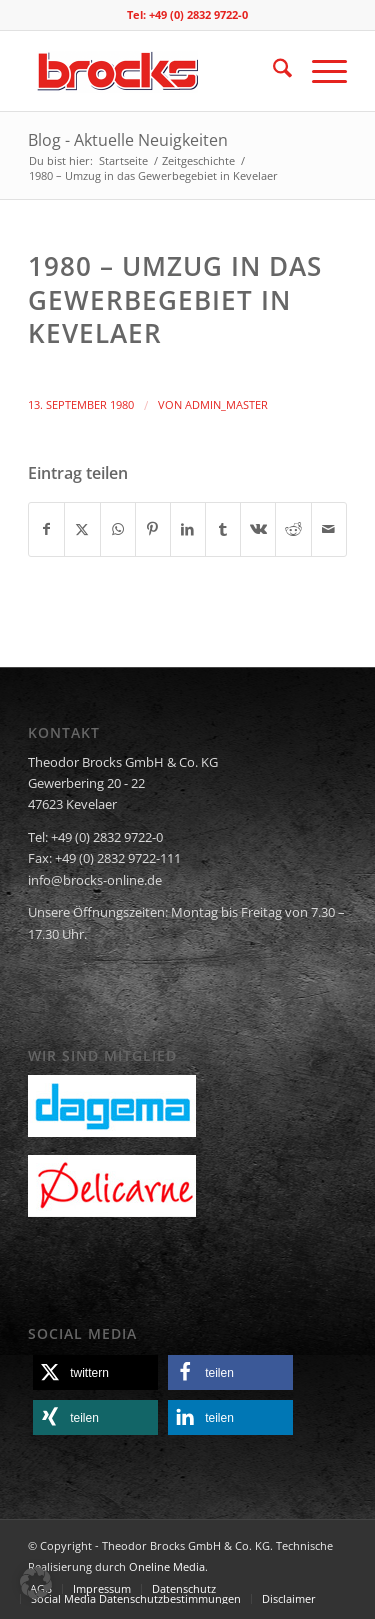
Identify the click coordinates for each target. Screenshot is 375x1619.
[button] (95, 1372)
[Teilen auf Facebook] (46, 529)
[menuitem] (272, 71)
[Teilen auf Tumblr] (223, 529)
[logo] (155, 71)
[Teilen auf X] (82, 529)
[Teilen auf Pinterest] (153, 529)
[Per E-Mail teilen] (329, 529)
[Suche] (272, 71)
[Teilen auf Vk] (258, 529)
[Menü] (319, 71)
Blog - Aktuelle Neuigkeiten (128, 140)
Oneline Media (167, 1566)
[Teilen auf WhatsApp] (118, 529)
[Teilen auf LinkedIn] (188, 529)
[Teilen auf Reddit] (293, 529)
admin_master (226, 405)
